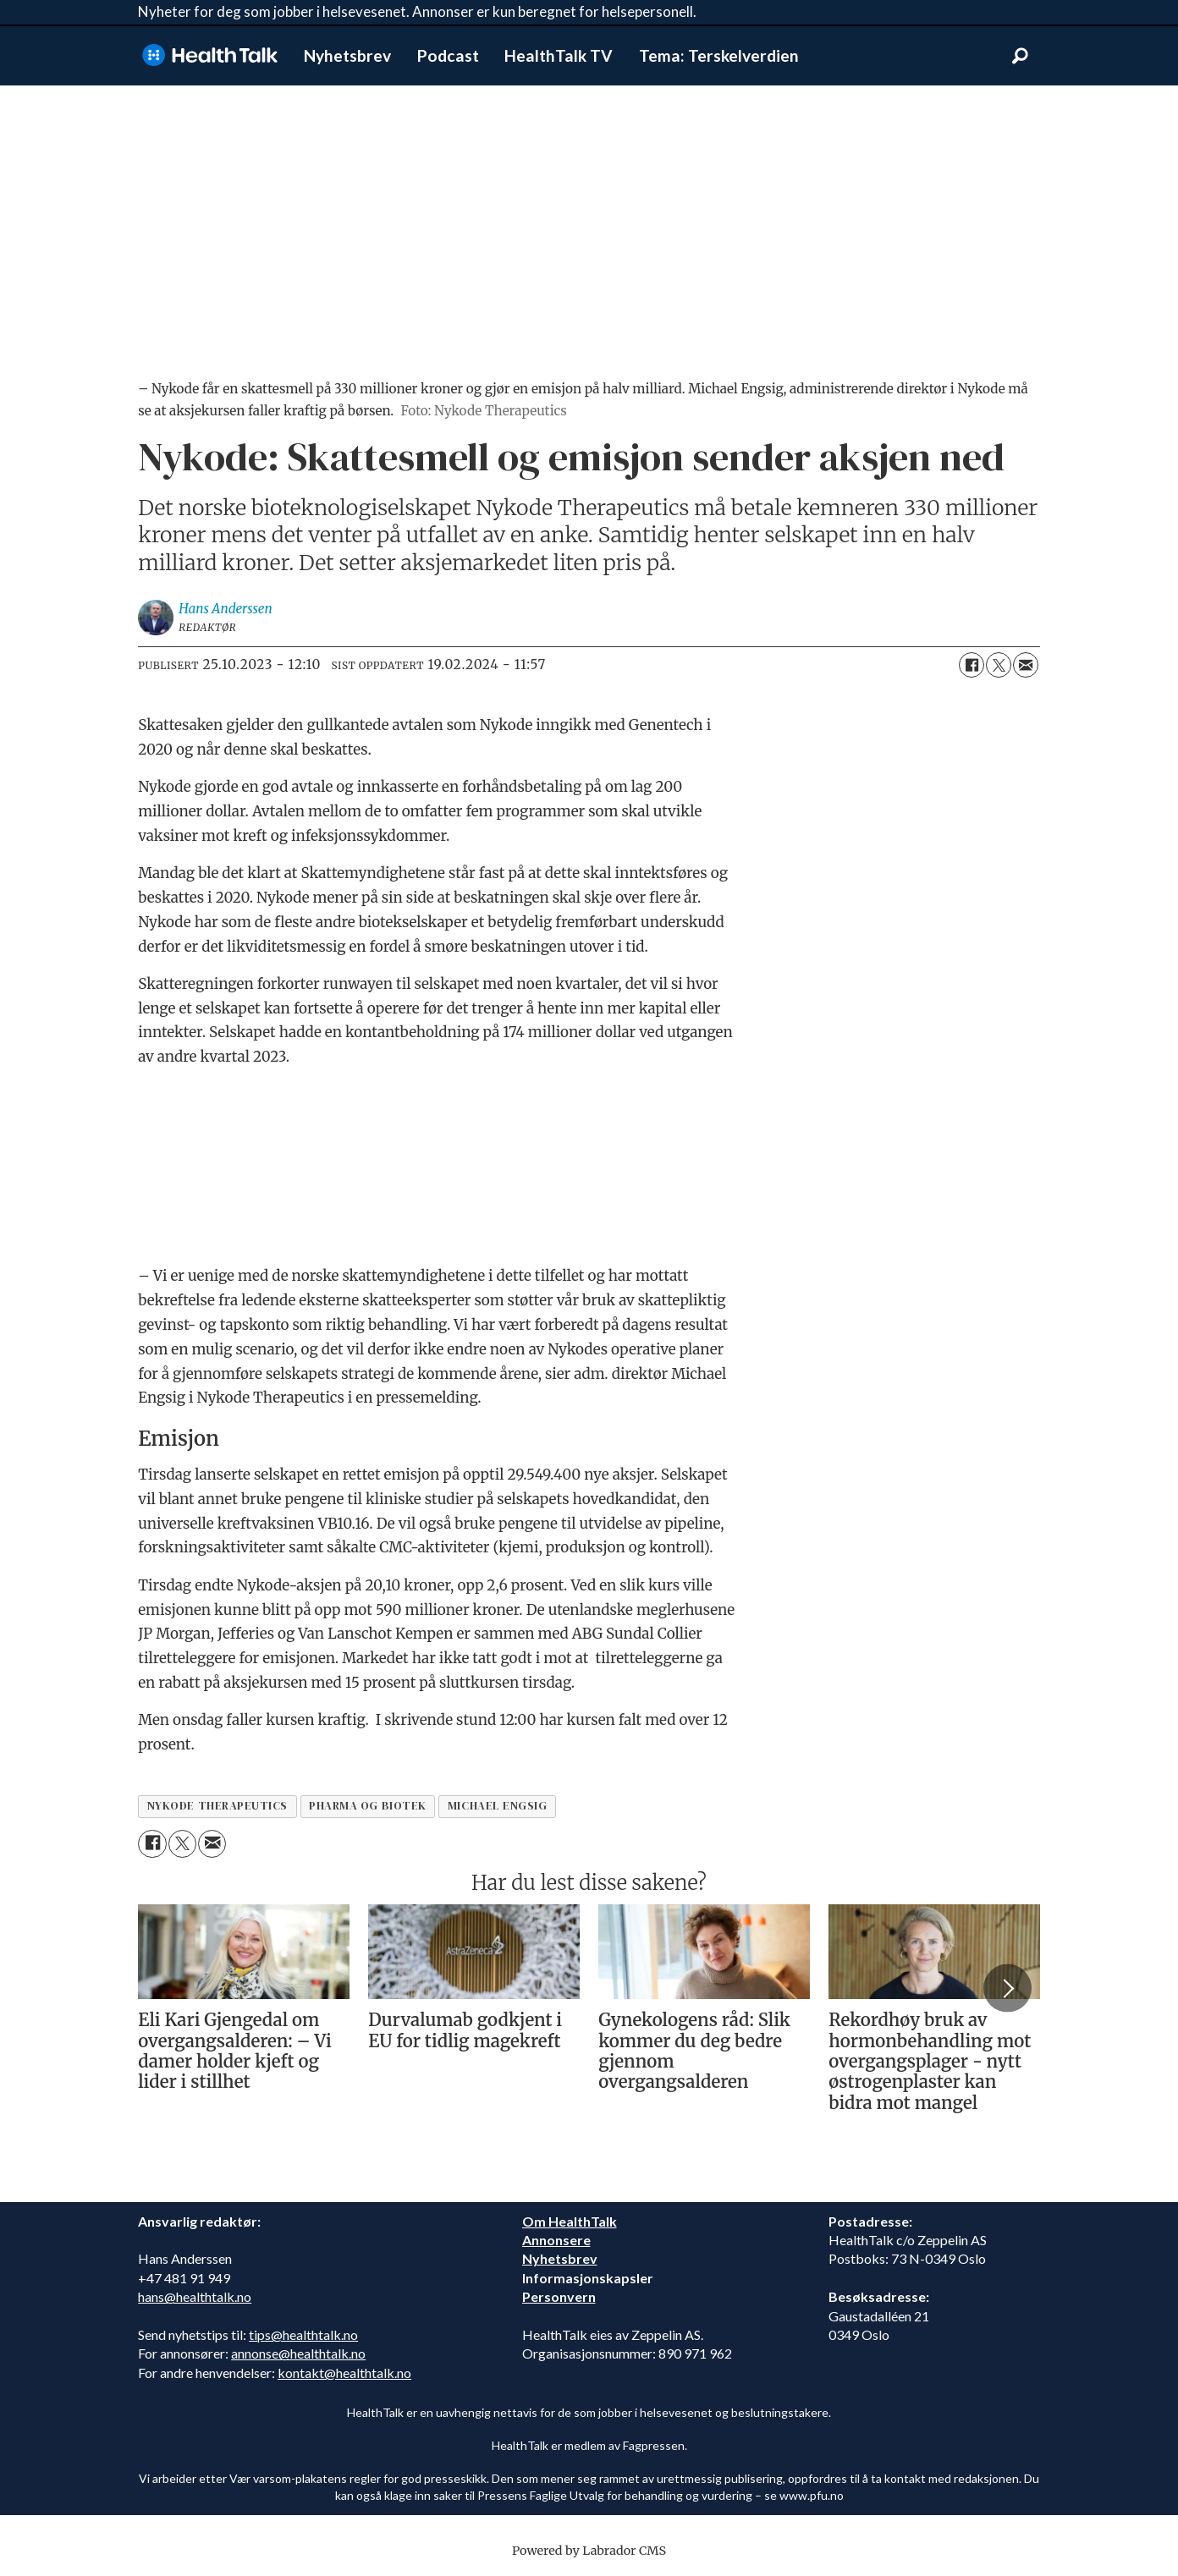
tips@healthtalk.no (303, 2334)
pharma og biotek (368, 1806)
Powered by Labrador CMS (589, 2550)
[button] (1007, 1988)
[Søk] (1019, 55)
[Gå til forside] (210, 55)
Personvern (559, 2296)
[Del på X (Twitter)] (998, 665)
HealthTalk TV (558, 55)
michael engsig (498, 1806)
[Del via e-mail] (1025, 665)
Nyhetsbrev (347, 55)
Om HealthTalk (569, 2221)
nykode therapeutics (217, 1806)
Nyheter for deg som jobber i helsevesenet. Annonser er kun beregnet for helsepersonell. (417, 11)
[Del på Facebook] (971, 665)
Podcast (448, 55)
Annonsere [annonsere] (556, 2240)
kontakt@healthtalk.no (344, 2373)
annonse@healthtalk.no (298, 2353)
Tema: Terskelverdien (719, 55)
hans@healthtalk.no (194, 2296)
